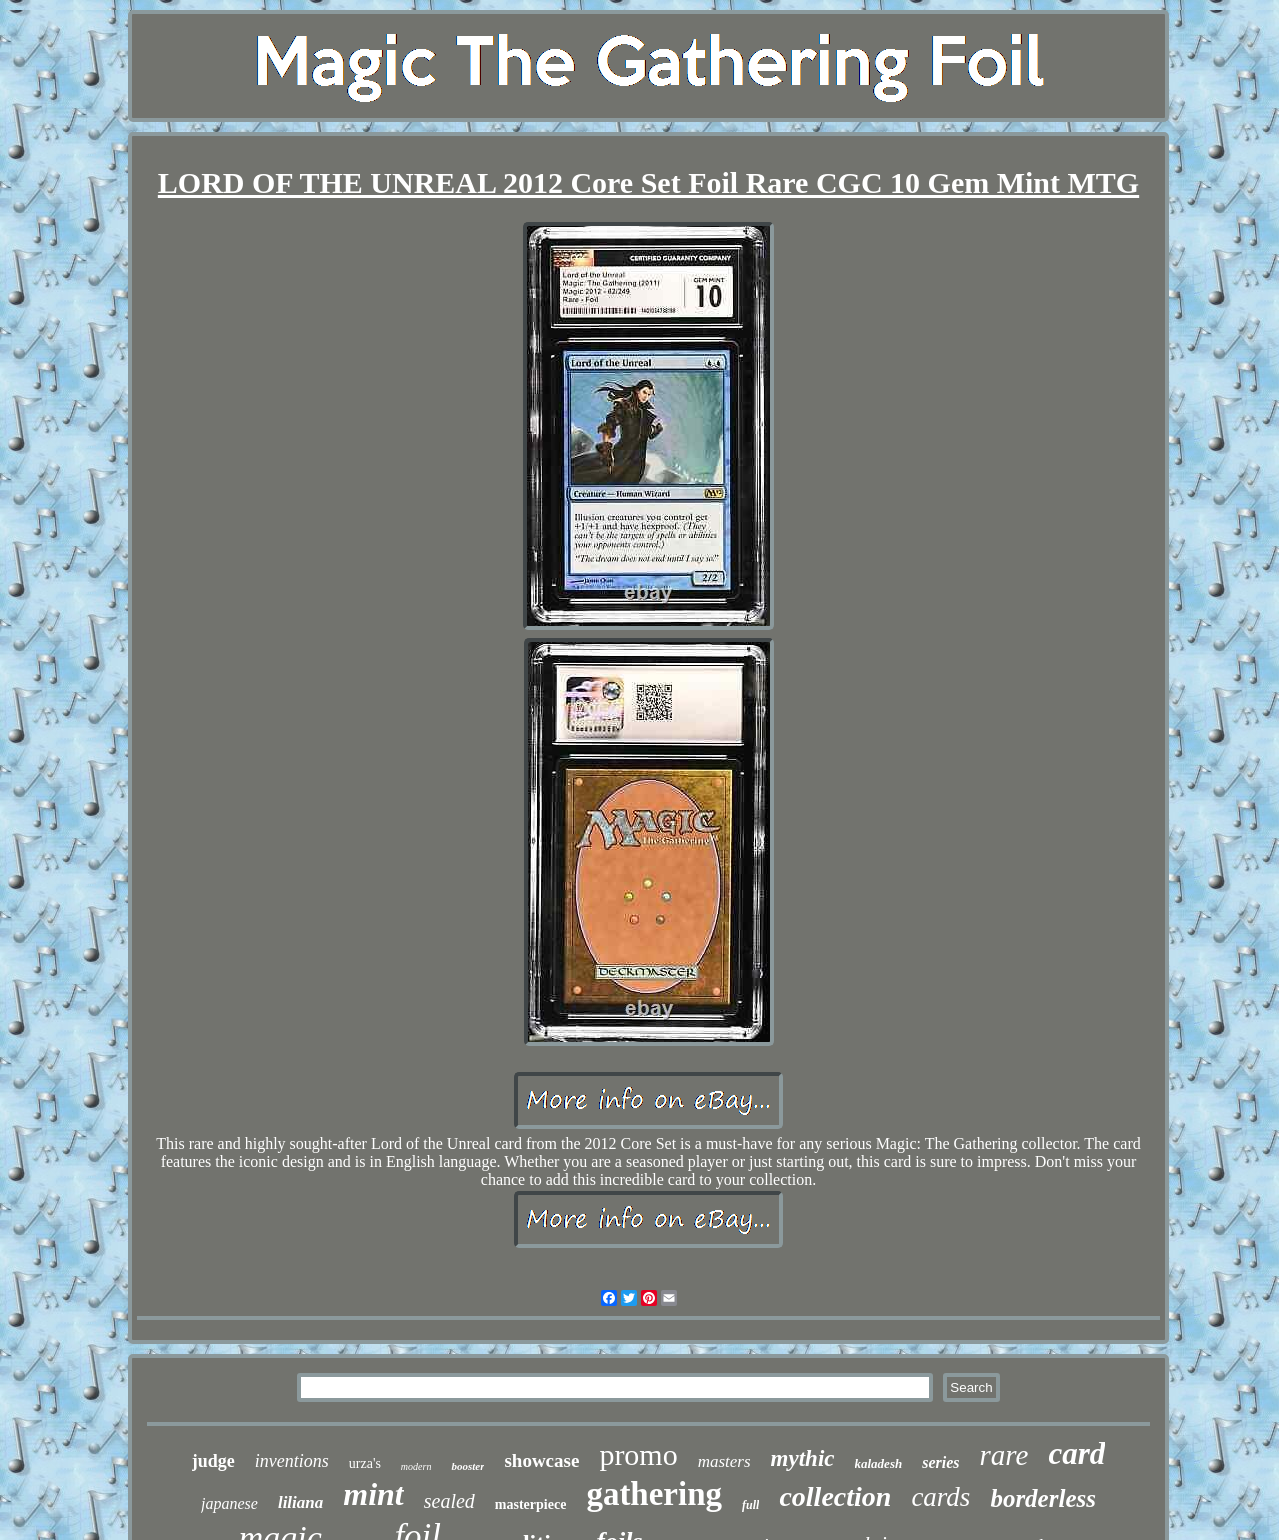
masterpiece (531, 1504)
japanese (229, 1503)
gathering (654, 1494)
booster (467, 1466)
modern (416, 1466)
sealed (449, 1501)
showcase (541, 1460)
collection (835, 1496)
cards (940, 1497)
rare (1004, 1455)
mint (373, 1494)
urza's (365, 1463)
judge (213, 1461)
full (750, 1505)
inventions (292, 1461)
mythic (803, 1458)
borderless (1043, 1498)
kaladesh (879, 1463)
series (940, 1462)
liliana (300, 1502)
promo (638, 1454)
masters (724, 1461)
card (1076, 1453)
